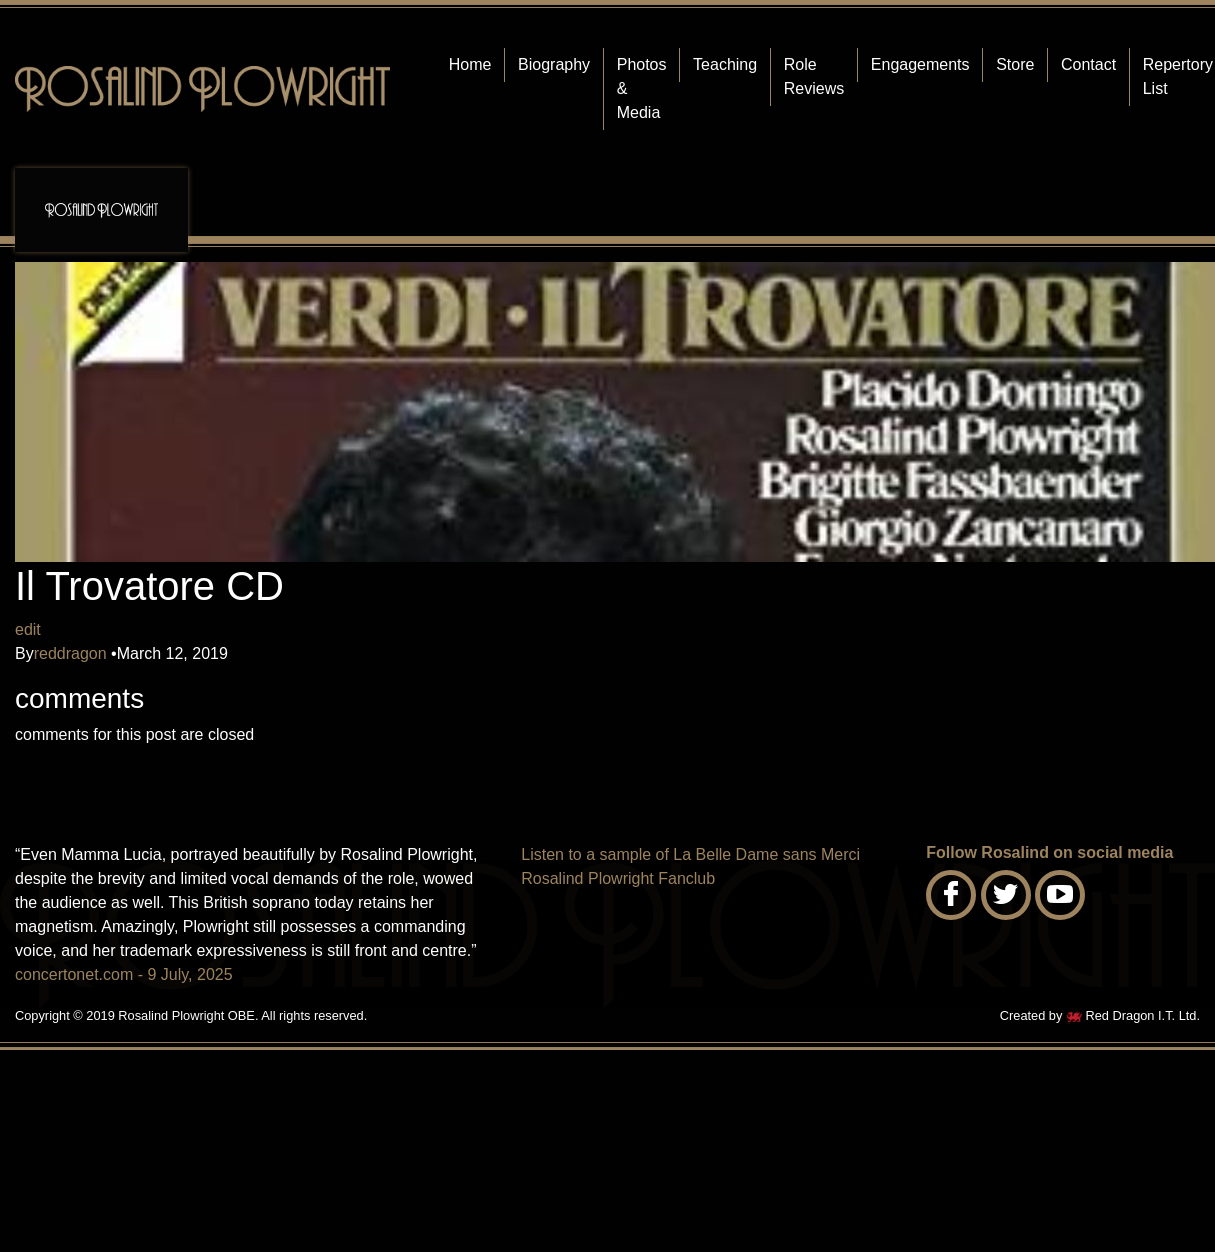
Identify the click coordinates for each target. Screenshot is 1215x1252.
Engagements (920, 64)
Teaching (725, 64)
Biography (554, 64)
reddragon (72, 653)
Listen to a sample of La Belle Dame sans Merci (690, 854)
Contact (1088, 64)
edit (28, 629)
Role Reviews (814, 76)
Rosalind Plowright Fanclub (618, 878)
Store (1015, 64)
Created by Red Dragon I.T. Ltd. (1100, 1015)
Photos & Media (642, 88)
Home (470, 64)
